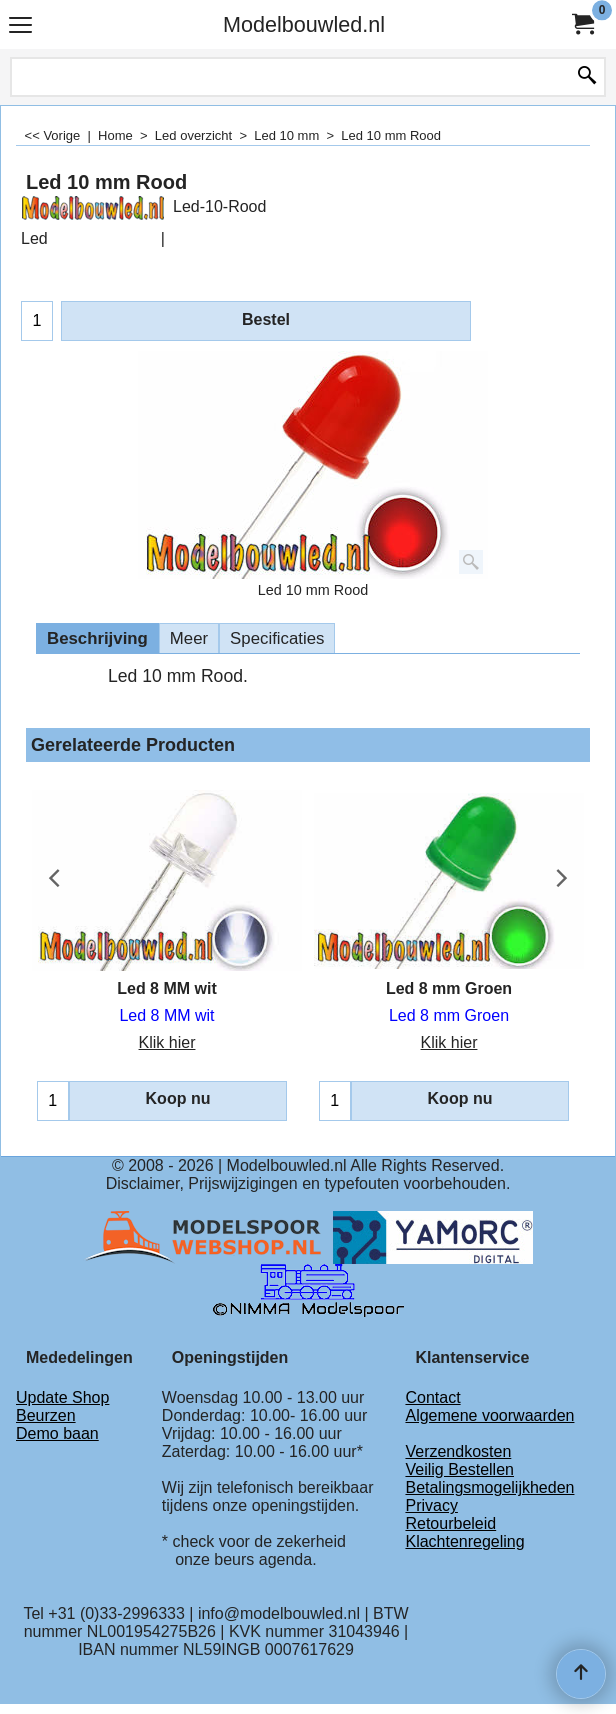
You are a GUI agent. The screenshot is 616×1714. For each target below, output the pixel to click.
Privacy (431, 1505)
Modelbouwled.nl (304, 24)
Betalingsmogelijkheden (489, 1487)
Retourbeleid (450, 1523)
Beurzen (46, 1415)
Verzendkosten (458, 1451)
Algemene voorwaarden (489, 1415)
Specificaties (277, 638)
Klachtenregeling (464, 1541)
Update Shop (62, 1397)
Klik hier (167, 1042)
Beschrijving (97, 638)
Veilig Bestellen (459, 1469)
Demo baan (57, 1433)
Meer (189, 638)
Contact (432, 1397)
